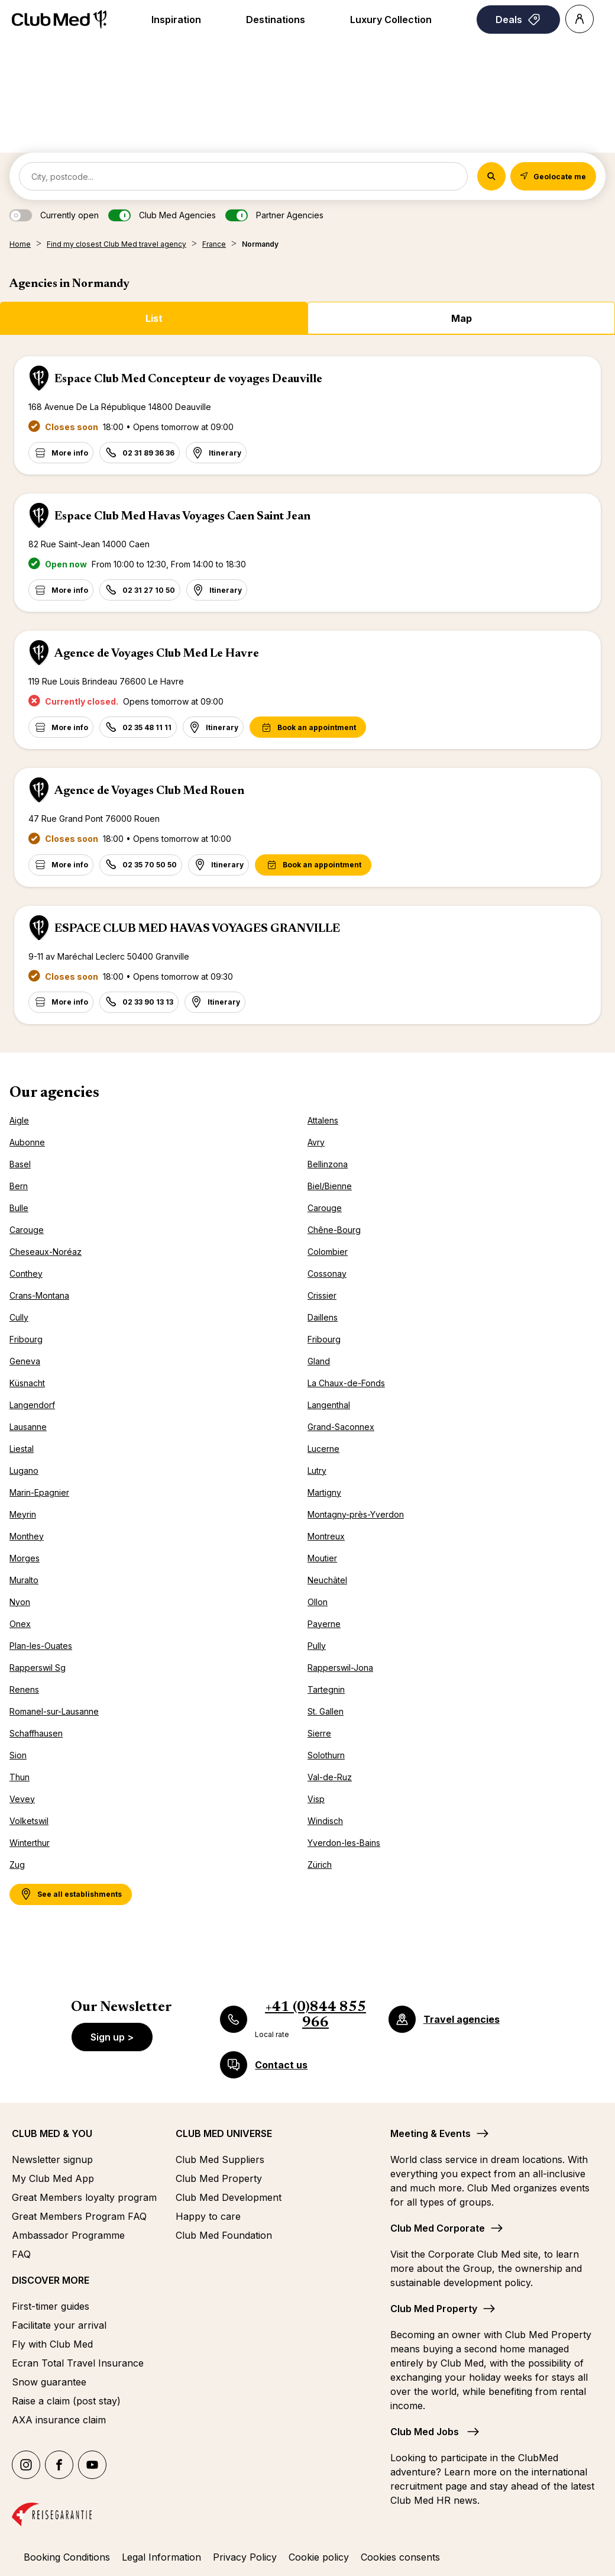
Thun (19, 1777)
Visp (316, 1799)
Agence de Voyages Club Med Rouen (149, 791)
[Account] (579, 19)
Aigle (19, 1120)
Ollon (318, 1602)
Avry (316, 1142)
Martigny (324, 1492)
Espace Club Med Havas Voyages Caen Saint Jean (182, 516)
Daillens (323, 1317)
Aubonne (27, 1142)
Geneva (24, 1361)
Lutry (317, 1470)
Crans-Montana (39, 1295)
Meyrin (22, 1514)
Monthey (26, 1536)
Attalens (323, 1120)
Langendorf (32, 1405)
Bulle (18, 1208)
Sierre (319, 1733)
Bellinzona (328, 1164)
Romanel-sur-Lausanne (54, 1711)
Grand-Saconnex (341, 1427)
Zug (17, 1865)
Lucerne (323, 1449)
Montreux (326, 1536)
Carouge (325, 1208)
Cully (18, 1317)
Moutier (322, 1558)
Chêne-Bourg (334, 1230)
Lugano (23, 1470)
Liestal (21, 1449)
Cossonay (327, 1273)
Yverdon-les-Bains (344, 1843)
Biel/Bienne (330, 1186)
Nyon (19, 1602)
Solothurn (326, 1755)
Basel (20, 1164)
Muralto (23, 1580)
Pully (317, 1646)
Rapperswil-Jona (340, 1668)
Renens (24, 1689)
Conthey (26, 1273)
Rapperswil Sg (37, 1668)
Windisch (325, 1821)
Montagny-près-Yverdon (356, 1514)
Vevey (22, 1799)
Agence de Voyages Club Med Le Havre (156, 654)
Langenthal (329, 1405)
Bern (18, 1186)
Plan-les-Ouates (40, 1646)
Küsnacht (27, 1383)
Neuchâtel (327, 1580)
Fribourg (26, 1339)
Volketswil (28, 1821)
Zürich (320, 1865)
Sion (18, 1755)
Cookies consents (400, 2557)
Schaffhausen (36, 1733)
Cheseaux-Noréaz (45, 1252)
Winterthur (29, 1843)
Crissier (322, 1295)
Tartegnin (326, 1689)
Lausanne (28, 1427)
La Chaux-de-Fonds (346, 1383)
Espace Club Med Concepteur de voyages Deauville (188, 379)
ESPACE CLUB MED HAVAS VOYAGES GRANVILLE (197, 929)
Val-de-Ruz (330, 1777)
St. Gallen (326, 1711)
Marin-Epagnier (39, 1492)
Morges (24, 1558)
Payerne (324, 1624)
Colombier (328, 1252)
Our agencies (54, 1093)
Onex (20, 1624)
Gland (319, 1361)
